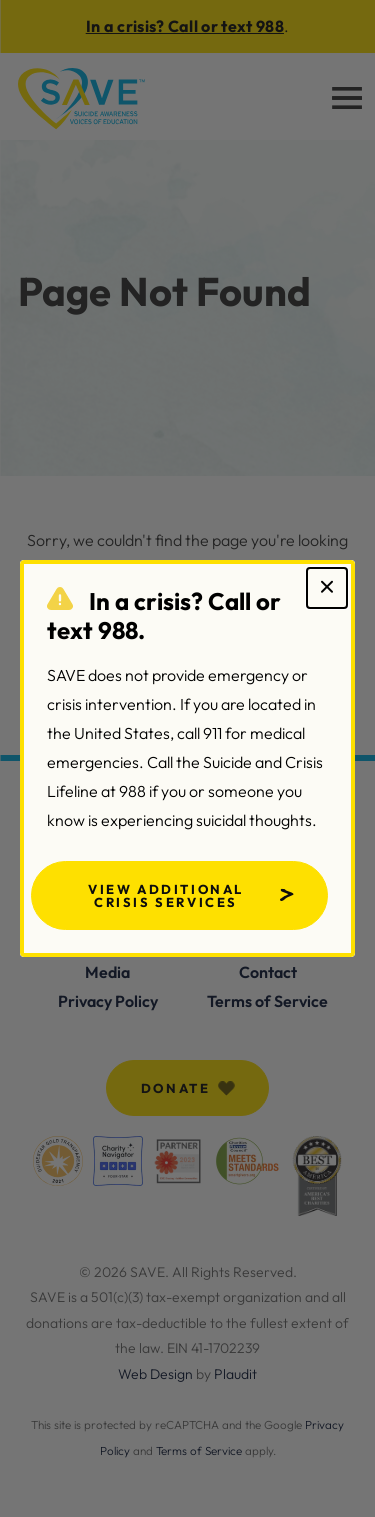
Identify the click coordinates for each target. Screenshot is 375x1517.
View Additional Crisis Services (166, 895)
